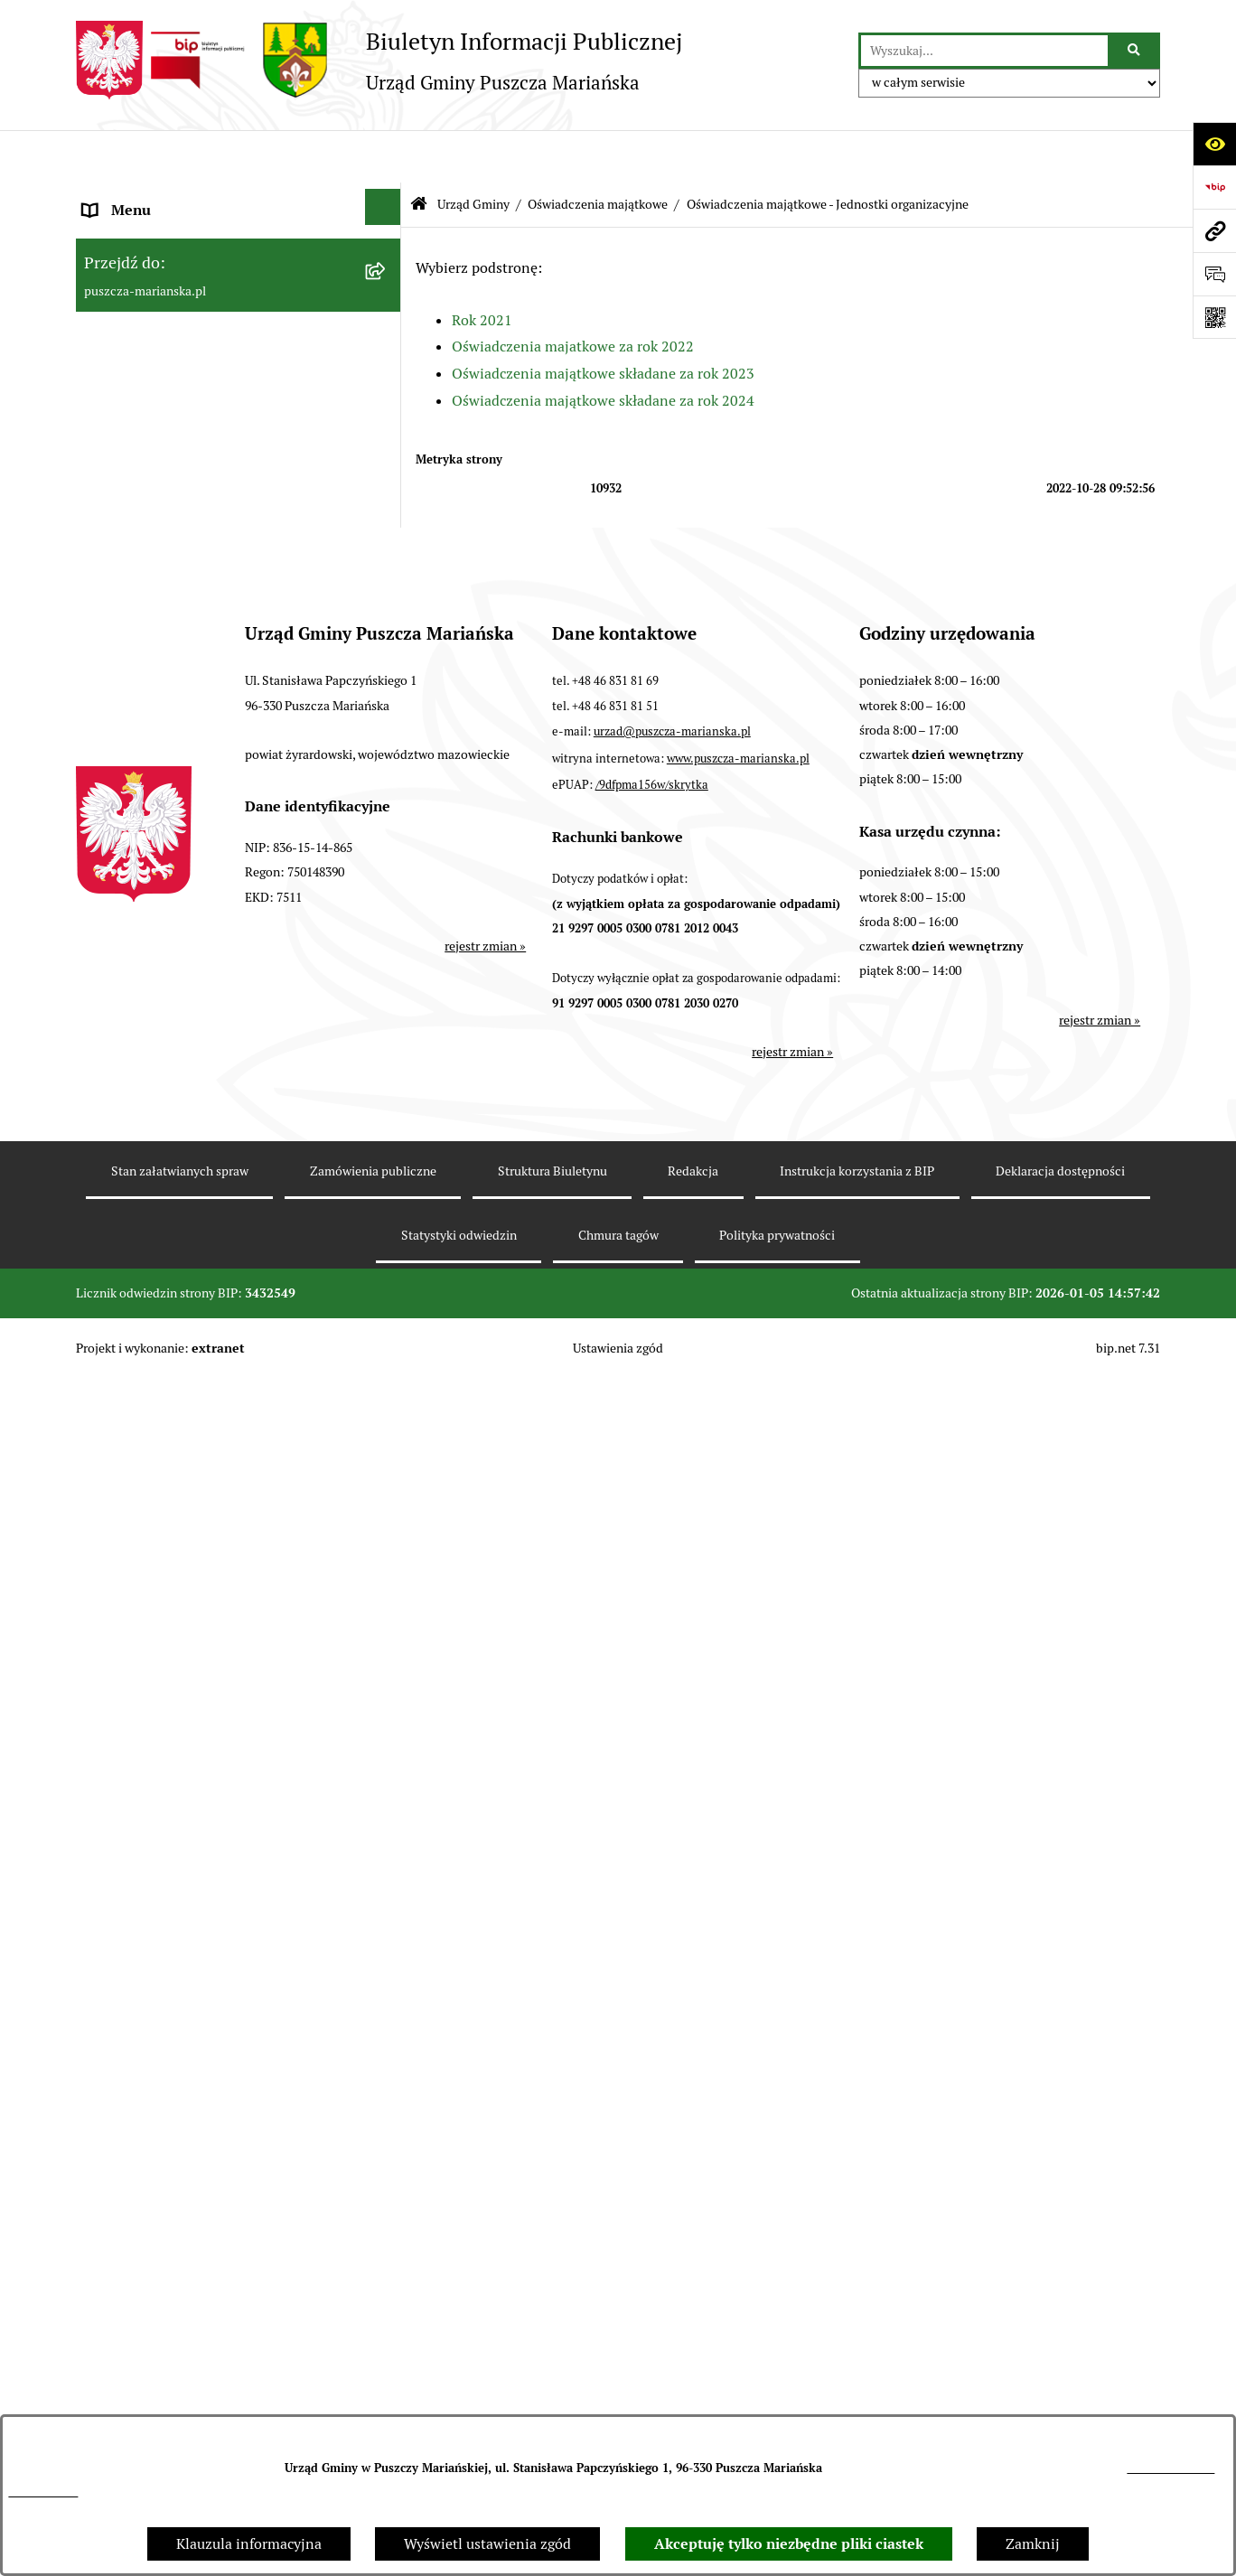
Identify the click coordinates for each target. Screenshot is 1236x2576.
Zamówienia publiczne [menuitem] (156, 1706)
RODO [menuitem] (103, 2342)
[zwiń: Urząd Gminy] (387, 382)
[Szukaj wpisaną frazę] (1135, 51)
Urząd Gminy (473, 152)
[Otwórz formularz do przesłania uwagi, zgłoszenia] (1214, 273)
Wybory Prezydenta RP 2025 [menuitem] (175, 2009)
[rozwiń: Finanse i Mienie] (387, 1299)
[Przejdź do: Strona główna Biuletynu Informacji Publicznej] (418, 152)
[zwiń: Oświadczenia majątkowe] (387, 603)
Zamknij (1033, 2543)
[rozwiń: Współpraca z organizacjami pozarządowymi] (387, 1429)
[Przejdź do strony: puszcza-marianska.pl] (1214, 230)
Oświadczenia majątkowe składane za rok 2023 (603, 321)
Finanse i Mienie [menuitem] (137, 1301)
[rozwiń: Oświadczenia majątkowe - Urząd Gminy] (387, 658)
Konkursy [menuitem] (113, 1749)
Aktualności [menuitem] (121, 244)
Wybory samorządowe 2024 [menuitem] (171, 2096)
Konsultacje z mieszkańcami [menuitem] (174, 1388)
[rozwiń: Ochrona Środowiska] (387, 1617)
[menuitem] (238, 386)
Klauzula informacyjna (249, 2543)
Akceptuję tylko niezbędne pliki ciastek (788, 2543)
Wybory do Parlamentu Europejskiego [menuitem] (204, 2140)
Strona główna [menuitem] (130, 201)
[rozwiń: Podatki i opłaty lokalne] (387, 1501)
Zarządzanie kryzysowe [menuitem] (158, 1879)
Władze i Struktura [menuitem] (143, 331)
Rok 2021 (482, 267)
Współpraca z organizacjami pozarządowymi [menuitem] (173, 1446)
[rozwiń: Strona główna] (387, 198)
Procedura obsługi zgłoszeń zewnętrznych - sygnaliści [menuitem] (222, 2198)
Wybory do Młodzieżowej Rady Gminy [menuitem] (205, 1793)
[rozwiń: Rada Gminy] (387, 1133)
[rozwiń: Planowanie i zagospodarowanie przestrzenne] (387, 1544)
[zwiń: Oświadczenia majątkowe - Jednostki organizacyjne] (387, 742)
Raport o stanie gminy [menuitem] (154, 1344)
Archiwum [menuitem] (116, 2299)
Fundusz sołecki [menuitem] (134, 1923)
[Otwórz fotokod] (1214, 317)
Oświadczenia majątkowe (598, 152)
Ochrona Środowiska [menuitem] (149, 1619)
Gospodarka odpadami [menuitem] (155, 1662)
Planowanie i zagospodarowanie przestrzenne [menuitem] (187, 1562)
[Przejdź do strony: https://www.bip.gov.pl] (1214, 187)
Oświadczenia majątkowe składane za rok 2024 (603, 347)
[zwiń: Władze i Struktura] (387, 328)
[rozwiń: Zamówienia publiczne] (387, 1703)
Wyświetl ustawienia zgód (487, 2543)
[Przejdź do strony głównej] (379, 60)
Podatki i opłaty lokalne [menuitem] (160, 1503)
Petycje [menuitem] (106, 1966)
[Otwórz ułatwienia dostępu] (1214, 143)
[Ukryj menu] (383, 154)
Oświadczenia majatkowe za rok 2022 (573, 294)
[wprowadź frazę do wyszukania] (984, 51)
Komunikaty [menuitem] (122, 2255)
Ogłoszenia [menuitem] (119, 287)
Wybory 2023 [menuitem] (125, 2053)
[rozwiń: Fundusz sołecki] (387, 1920)
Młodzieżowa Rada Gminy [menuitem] (167, 1836)
